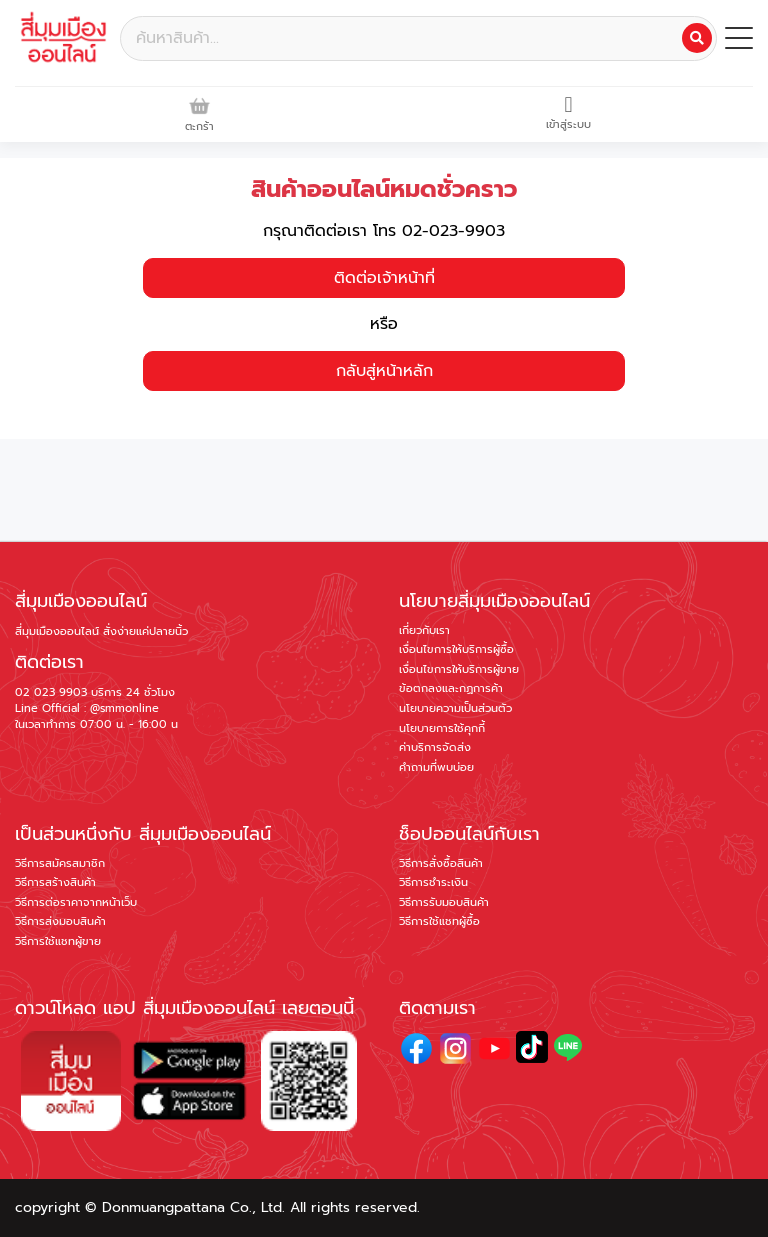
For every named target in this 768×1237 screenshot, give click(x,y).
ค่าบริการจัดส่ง (435, 747)
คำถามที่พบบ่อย (436, 767)
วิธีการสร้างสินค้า (55, 882)
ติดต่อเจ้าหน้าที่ (384, 278)
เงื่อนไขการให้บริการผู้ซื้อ (456, 649)
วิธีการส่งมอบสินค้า (60, 921)
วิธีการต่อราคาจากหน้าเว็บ (76, 902)
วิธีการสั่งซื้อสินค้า (441, 863)
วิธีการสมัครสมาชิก (60, 863)
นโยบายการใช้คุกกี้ (442, 728)
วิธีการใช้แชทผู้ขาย (58, 941)
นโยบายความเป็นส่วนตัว (455, 708)
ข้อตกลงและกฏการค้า (451, 688)
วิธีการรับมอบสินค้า (444, 902)
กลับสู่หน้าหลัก (384, 371)
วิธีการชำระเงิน (433, 882)
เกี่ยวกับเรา (424, 630)
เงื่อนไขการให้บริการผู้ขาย (459, 669)
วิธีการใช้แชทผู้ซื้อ (439, 921)
